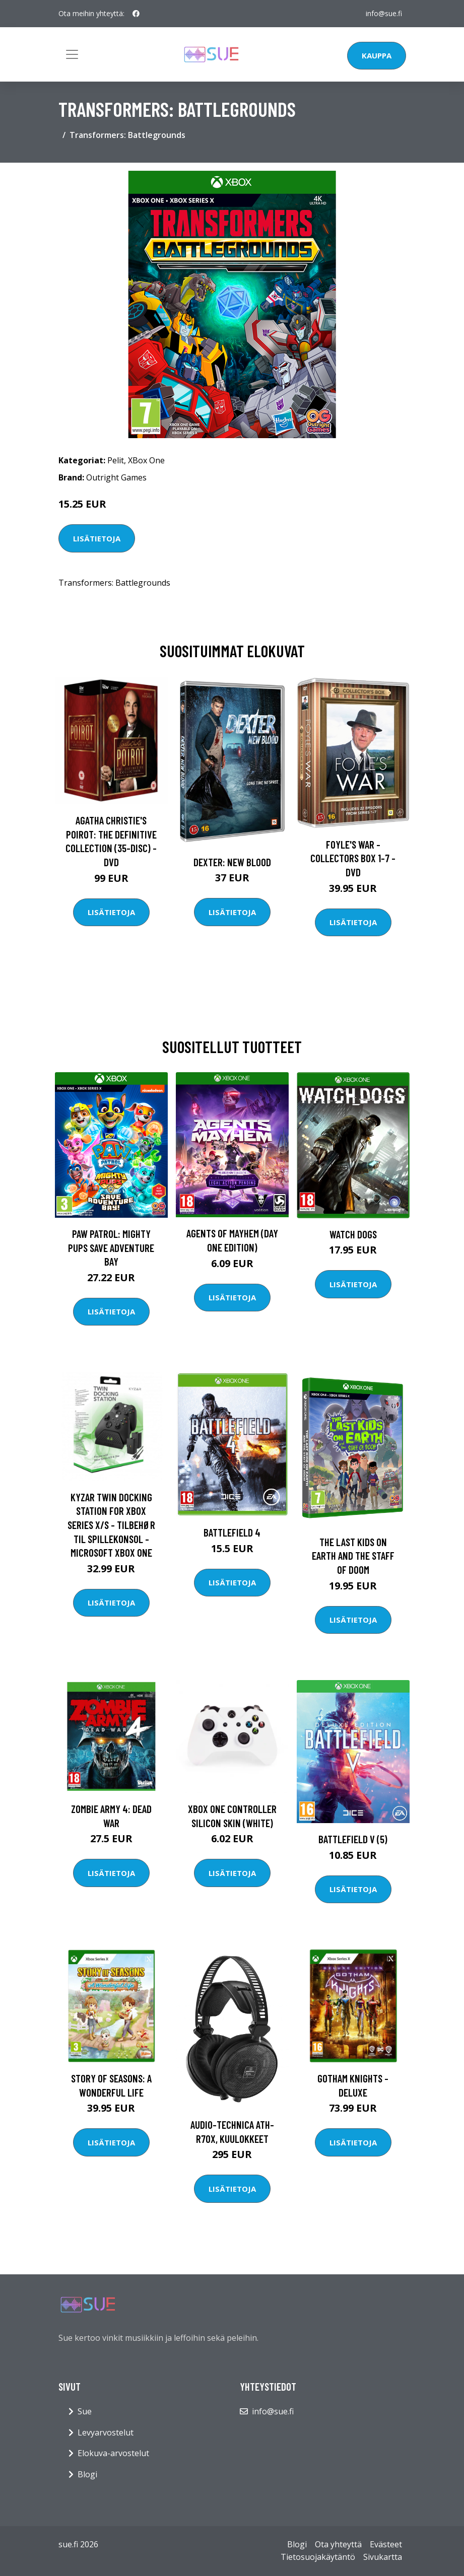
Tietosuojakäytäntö (318, 2556)
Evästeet (386, 2544)
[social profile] (136, 13)
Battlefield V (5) (352, 1839)
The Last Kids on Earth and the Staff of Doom (353, 1556)
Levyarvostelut (106, 2432)
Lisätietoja (96, 538)
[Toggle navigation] (72, 54)
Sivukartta (382, 2556)
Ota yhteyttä (338, 2544)
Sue (85, 2411)
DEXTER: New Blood (232, 862)
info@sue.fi (384, 13)
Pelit (115, 460)
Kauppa (376, 55)
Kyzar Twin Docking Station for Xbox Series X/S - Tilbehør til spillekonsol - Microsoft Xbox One (111, 1525)
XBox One (146, 460)
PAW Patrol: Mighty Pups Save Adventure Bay (111, 1247)
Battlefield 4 (232, 1532)
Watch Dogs (353, 1234)
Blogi (87, 2474)
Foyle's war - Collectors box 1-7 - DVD (352, 858)
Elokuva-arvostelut (113, 2453)
